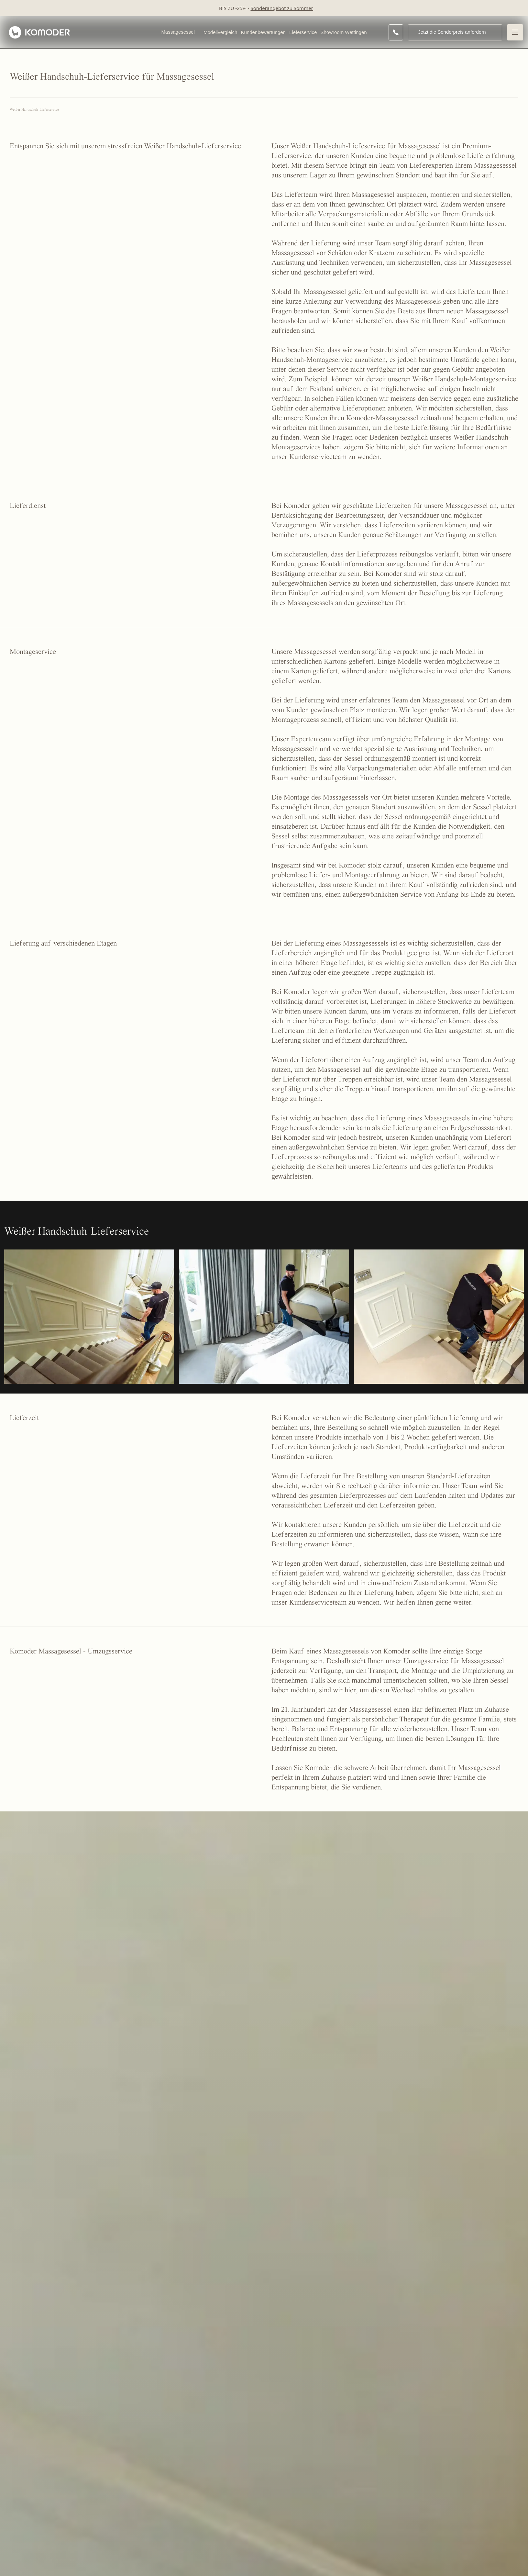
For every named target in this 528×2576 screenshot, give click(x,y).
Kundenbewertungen (263, 32)
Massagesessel (177, 32)
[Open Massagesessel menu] (198, 32)
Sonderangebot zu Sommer (281, 8)
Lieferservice (303, 32)
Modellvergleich (220, 32)
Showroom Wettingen (343, 32)
